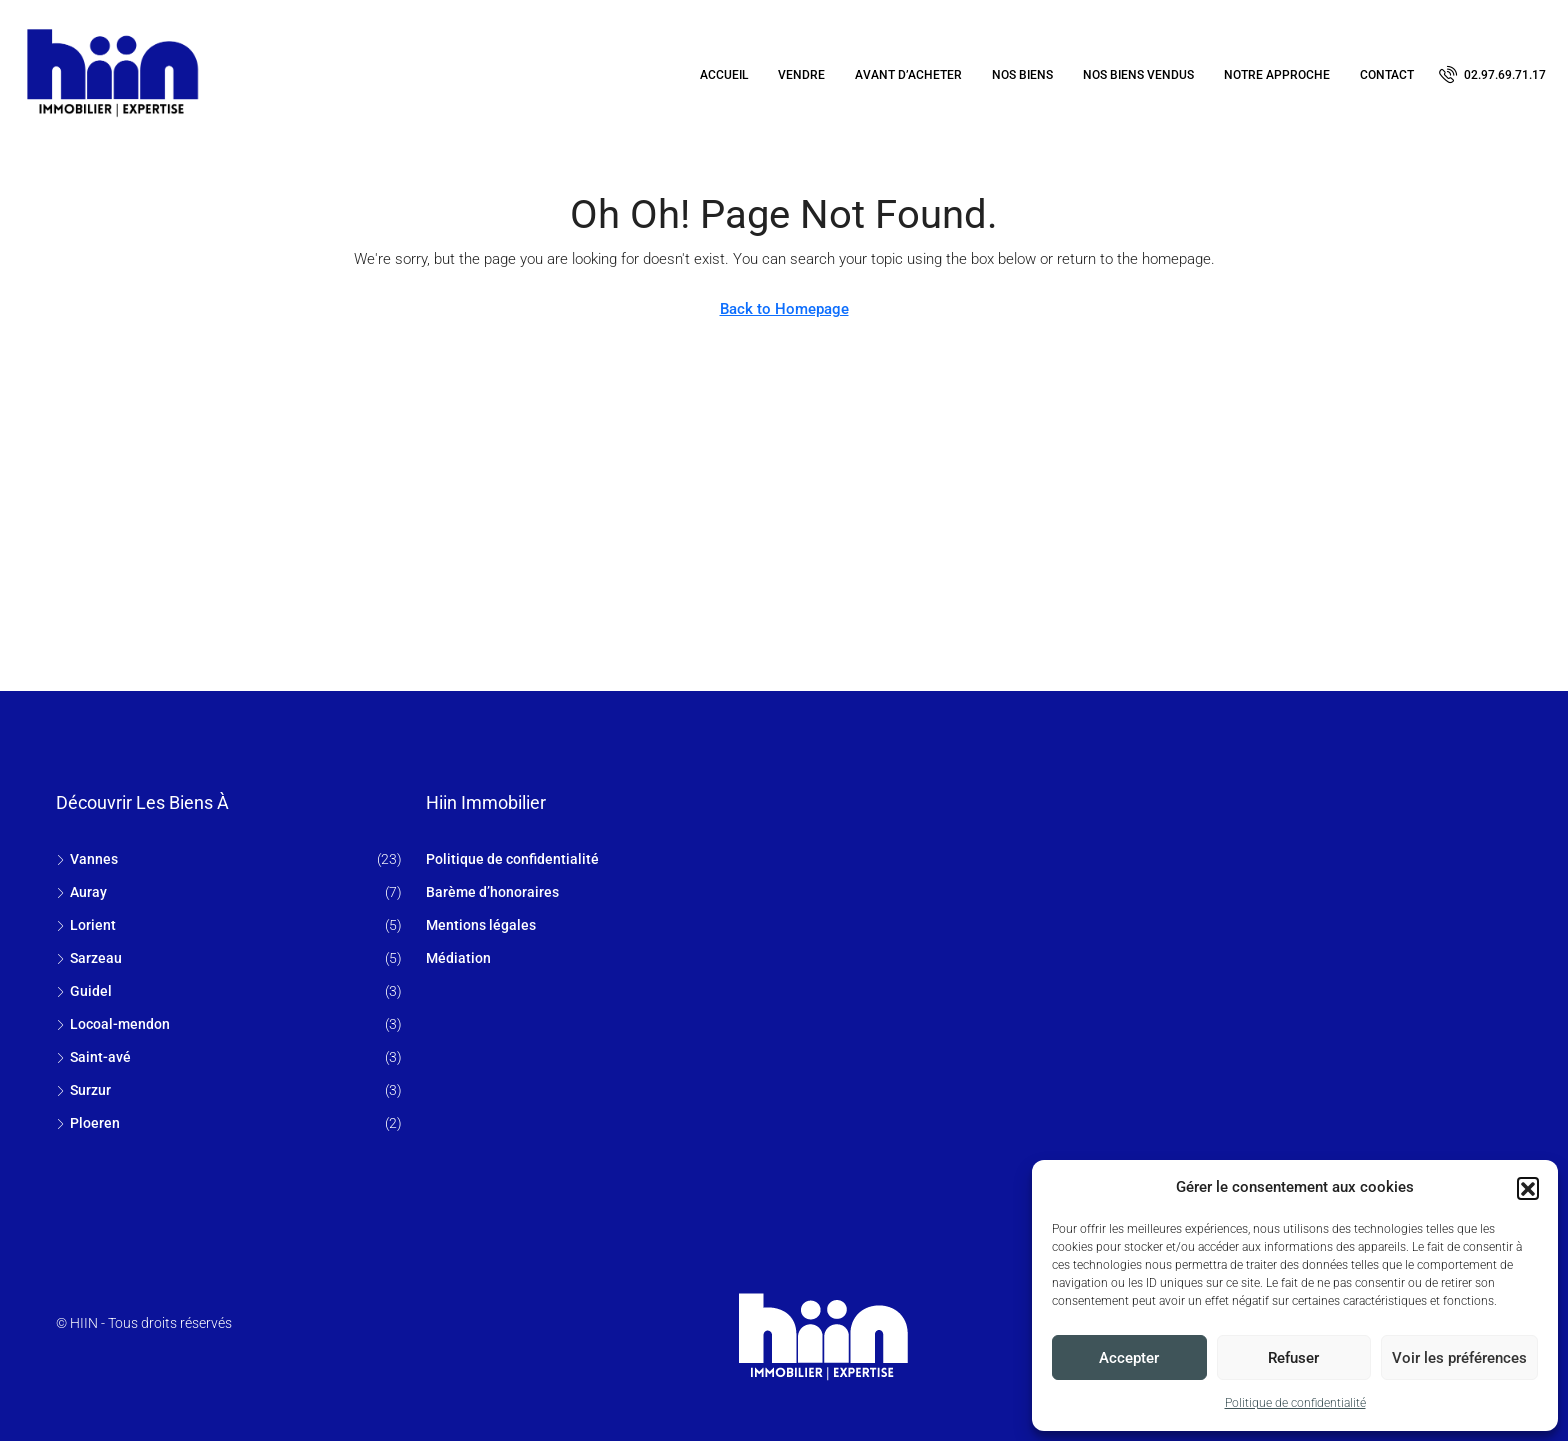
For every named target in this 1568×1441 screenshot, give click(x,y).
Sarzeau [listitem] (89, 958)
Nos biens (1022, 75)
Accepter (1129, 1358)
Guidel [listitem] (84, 991)
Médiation (458, 958)
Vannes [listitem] (87, 859)
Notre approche (1277, 75)
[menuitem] (1492, 75)
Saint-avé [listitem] (93, 1057)
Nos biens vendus (1138, 75)
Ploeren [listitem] (88, 1123)
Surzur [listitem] (83, 1090)
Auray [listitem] (81, 892)
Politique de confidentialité (1295, 1403)
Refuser (1293, 1358)
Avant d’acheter (908, 75)
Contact (1387, 75)
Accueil (724, 75)
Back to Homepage (784, 309)
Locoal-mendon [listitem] (113, 1024)
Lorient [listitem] (86, 925)
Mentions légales (481, 925)
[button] (1528, 1188)
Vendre (801, 75)
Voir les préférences (1459, 1358)
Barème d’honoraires (492, 892)
